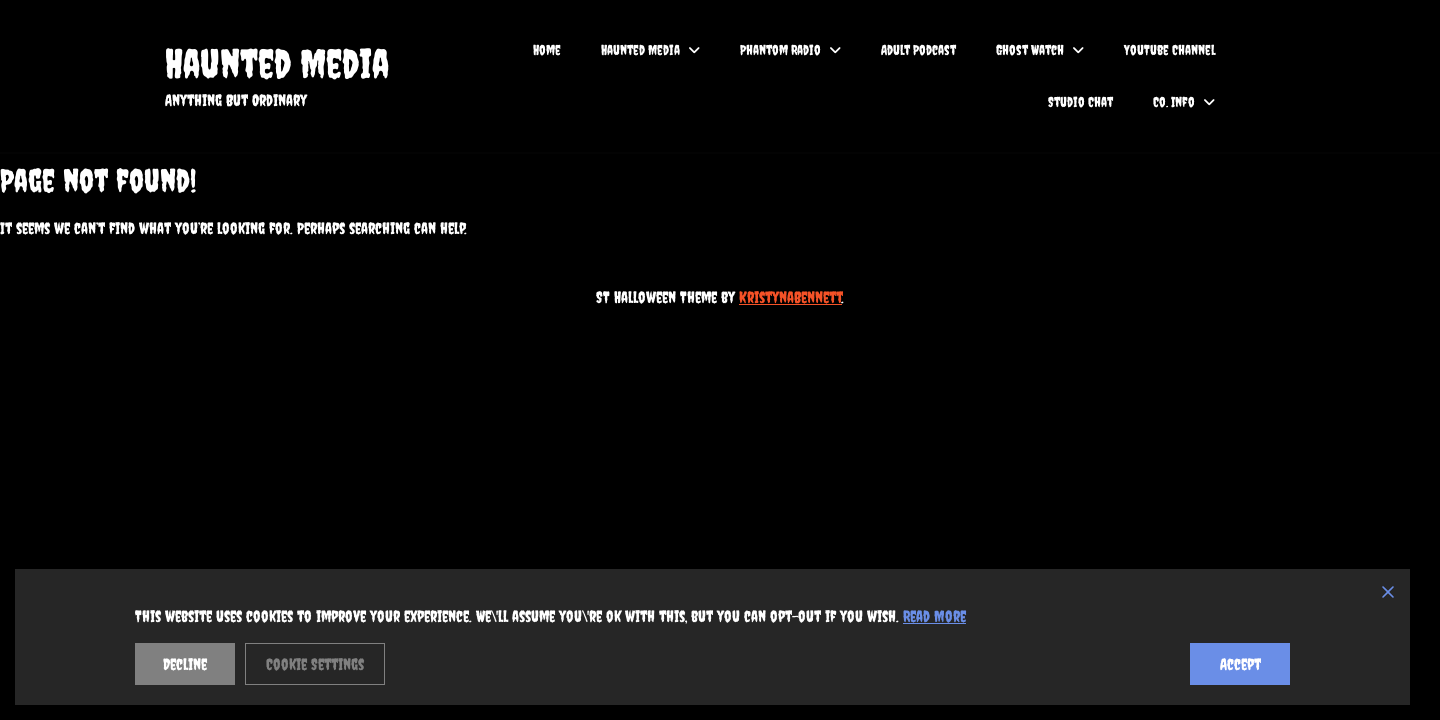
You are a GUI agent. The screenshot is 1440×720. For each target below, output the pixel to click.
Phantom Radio (780, 50)
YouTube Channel (1169, 50)
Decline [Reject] (185, 664)
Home (547, 50)
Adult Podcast (918, 50)
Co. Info (1174, 102)
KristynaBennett (790, 297)
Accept (1240, 664)
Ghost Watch (1030, 50)
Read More (934, 616)
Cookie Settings (315, 664)
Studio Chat (1080, 102)
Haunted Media (277, 63)
